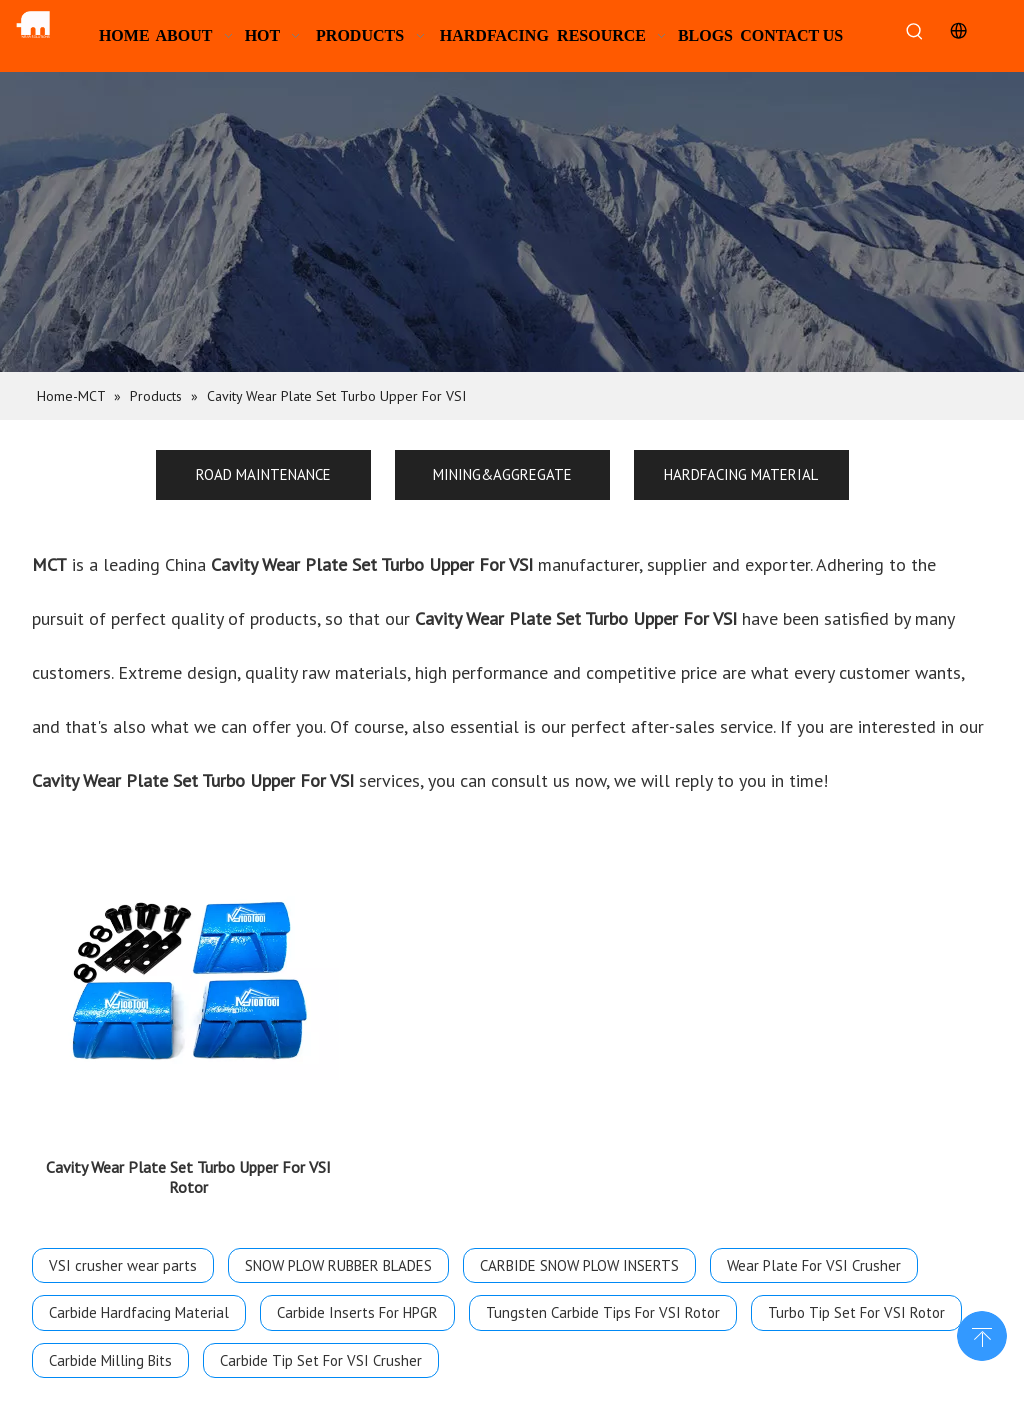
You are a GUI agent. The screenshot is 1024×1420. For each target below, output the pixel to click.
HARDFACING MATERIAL (741, 474)
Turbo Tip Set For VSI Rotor (856, 1300)
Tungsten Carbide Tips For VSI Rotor (603, 1300)
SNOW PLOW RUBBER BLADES (338, 1253)
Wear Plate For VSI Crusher (814, 1253)
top (982, 1334)
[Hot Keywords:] (915, 32)
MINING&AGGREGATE (502, 474)
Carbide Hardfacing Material (139, 1300)
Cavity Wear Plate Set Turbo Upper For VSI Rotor (188, 1165)
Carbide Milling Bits (110, 1348)
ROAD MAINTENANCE (263, 474)
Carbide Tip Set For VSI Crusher (321, 1348)
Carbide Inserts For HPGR (357, 1300)
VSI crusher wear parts (123, 1253)
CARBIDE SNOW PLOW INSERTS (579, 1253)
